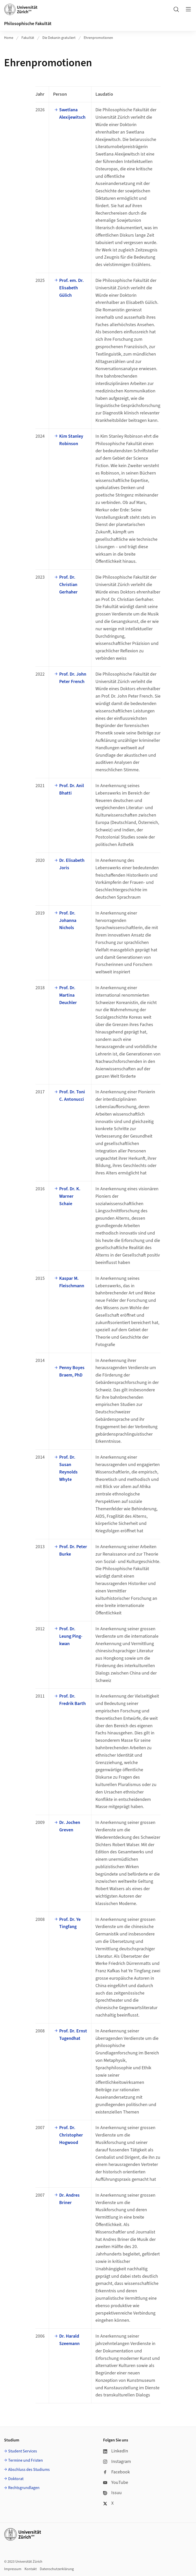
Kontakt (30, 2569)
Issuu (112, 2493)
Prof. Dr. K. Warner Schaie (69, 1196)
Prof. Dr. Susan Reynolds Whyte (68, 1468)
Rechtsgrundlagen (24, 2488)
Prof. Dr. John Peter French (72, 678)
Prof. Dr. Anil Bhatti (71, 789)
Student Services (22, 2451)
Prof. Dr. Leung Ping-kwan (70, 1636)
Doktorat (15, 2479)
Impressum (12, 2569)
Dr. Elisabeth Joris (71, 864)
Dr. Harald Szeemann (69, 2340)
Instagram (117, 2461)
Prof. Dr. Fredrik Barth (72, 1700)
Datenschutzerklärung (57, 2569)
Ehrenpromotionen (98, 37)
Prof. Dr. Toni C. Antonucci (72, 1096)
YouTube (115, 2482)
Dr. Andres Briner (69, 2199)
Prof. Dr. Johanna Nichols (67, 920)
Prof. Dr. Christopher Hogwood (71, 2135)
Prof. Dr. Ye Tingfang (70, 1923)
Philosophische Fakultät (28, 23)
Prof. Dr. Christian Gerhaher (68, 584)
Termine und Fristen (25, 2460)
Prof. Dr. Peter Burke (73, 1550)
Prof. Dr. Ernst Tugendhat (73, 2035)
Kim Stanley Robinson (71, 440)
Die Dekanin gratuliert (59, 37)
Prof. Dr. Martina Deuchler (68, 995)
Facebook (116, 2472)
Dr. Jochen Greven (69, 1826)
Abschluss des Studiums (29, 2469)
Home (8, 37)
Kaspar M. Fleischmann (71, 1282)
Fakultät (27, 37)
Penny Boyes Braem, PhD (71, 1371)
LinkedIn (115, 2451)
